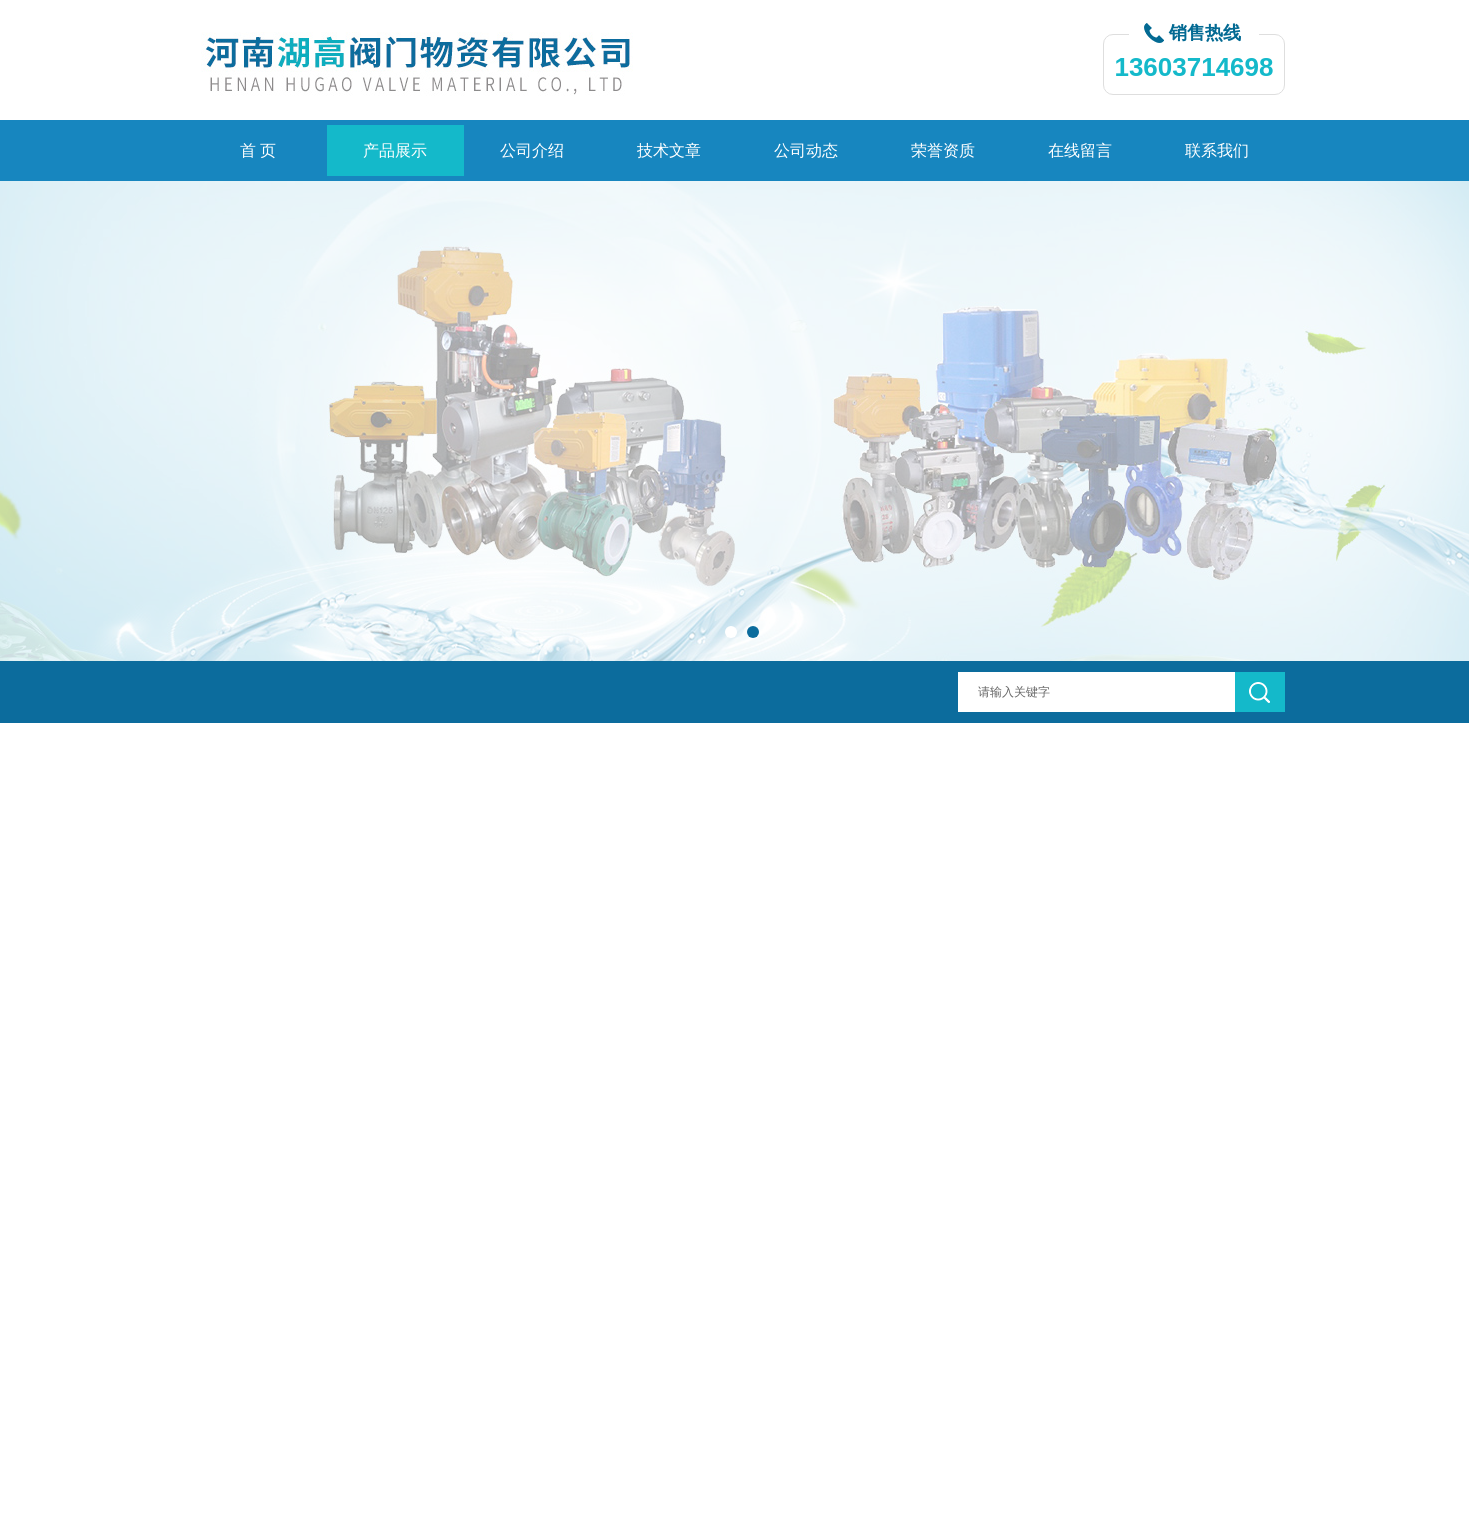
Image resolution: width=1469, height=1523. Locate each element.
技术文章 (669, 150)
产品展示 (395, 150)
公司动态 (806, 150)
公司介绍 (532, 150)
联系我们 (1217, 150)
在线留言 (1080, 150)
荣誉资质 (943, 150)
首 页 (258, 150)
